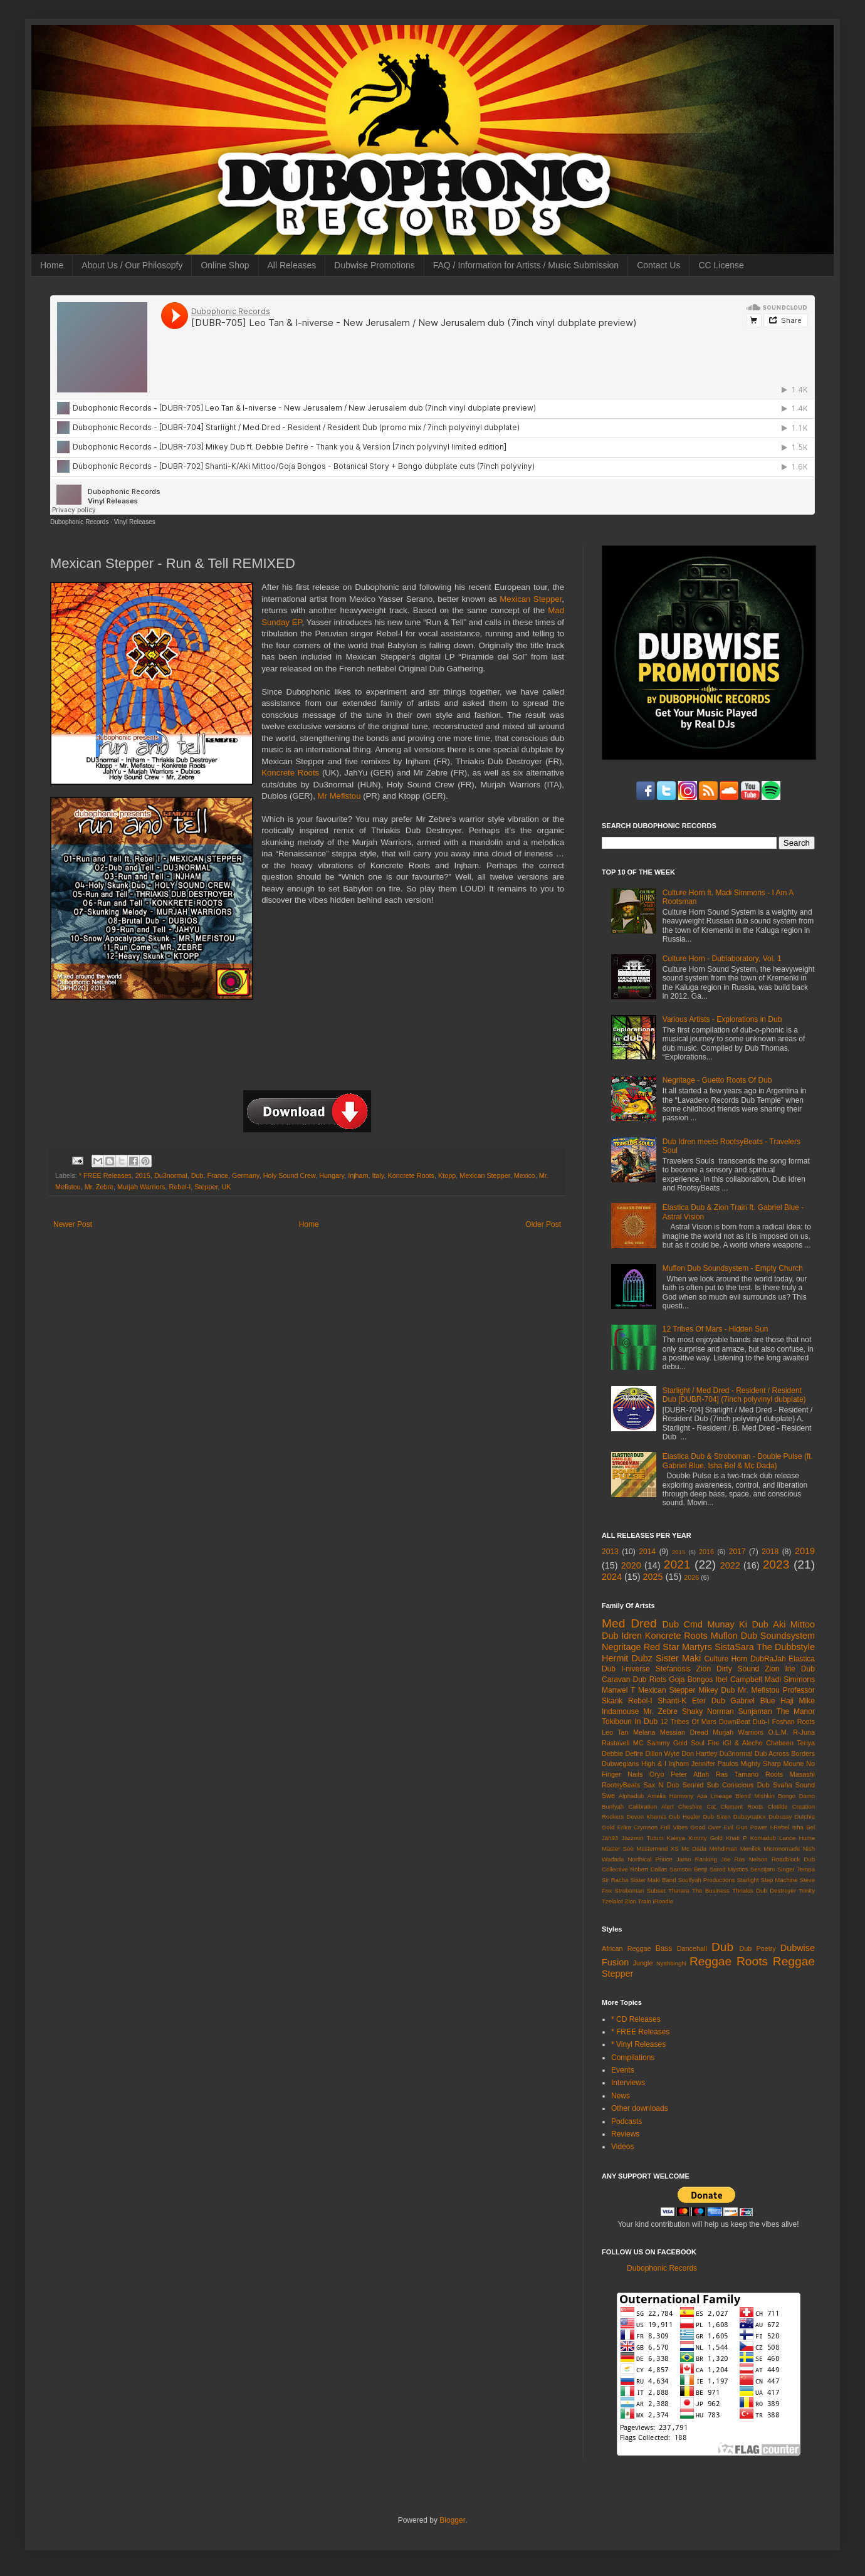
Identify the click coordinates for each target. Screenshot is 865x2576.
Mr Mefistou (339, 796)
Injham (358, 1175)
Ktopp (447, 1175)
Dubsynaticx (749, 1816)
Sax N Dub (661, 1785)
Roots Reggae (776, 1961)
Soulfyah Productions (706, 1879)
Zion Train (637, 1901)
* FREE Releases (105, 1175)
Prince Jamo (673, 1859)
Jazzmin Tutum (642, 1837)
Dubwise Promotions (374, 265)
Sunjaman (755, 1711)
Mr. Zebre (99, 1187)
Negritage (621, 1647)
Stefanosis (673, 1668)
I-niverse (635, 1668)
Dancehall (692, 1948)
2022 (730, 1565)
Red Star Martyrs (678, 1647)
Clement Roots (741, 1806)
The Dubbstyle (786, 1647)
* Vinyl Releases (638, 2044)
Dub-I (761, 1721)
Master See (618, 1848)
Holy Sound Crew (289, 1175)
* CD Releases (636, 2019)
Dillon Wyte (662, 1753)
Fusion (615, 1962)
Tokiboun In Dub (630, 1721)
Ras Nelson (751, 1859)
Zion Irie (780, 1668)
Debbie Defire (622, 1753)
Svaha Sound (794, 1785)
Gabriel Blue (752, 1700)
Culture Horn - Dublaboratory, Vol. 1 (722, 958)
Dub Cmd (683, 1624)
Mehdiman (724, 1848)
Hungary (331, 1175)
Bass (664, 1948)
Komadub (763, 1837)
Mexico (524, 1175)
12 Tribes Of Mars (688, 1721)
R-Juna (804, 1732)
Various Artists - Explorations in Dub (722, 1019)
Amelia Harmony (670, 1795)
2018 (770, 1551)
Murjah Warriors (141, 1187)
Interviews (628, 2082)
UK (226, 1187)
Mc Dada (693, 1848)
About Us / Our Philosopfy (131, 265)
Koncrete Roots (290, 772)
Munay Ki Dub (737, 1624)
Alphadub (631, 1795)
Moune (794, 1763)
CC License (720, 265)
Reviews (625, 2134)
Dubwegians (620, 1763)
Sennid (693, 1785)
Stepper (206, 1187)
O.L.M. (778, 1732)
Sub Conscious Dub (738, 1785)
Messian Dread (684, 1732)
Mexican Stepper (531, 599)
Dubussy (780, 1816)
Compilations (632, 2057)
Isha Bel (803, 1827)
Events (622, 2070)
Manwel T (618, 1690)
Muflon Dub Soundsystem (763, 1636)
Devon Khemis (646, 1816)
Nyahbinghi (671, 1963)
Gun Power (751, 1827)
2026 (691, 1577)
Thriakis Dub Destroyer (764, 1890)
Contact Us (658, 265)
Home (51, 265)
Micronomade (781, 1848)
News (620, 2095)
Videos (622, 2146)
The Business (711, 1890)
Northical (640, 1859)
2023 (776, 1564)
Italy (378, 1175)
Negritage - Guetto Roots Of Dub (717, 1080)
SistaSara (734, 1647)
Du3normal (170, 1175)
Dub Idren (622, 1636)
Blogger (452, 2520)
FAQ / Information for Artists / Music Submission (526, 265)
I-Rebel (779, 1827)
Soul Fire (705, 1743)
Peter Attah (690, 1774)
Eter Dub (708, 1700)
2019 (805, 1551)
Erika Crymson (637, 1827)
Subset (656, 1890)
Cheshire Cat (697, 1806)
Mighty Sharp (761, 1763)
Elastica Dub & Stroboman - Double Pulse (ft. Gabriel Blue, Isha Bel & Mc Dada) (738, 1460)
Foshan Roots (793, 1721)
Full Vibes (674, 1827)
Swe (608, 1795)
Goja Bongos (691, 1679)
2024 (612, 1577)
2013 (610, 1551)
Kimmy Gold (705, 1837)
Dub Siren (716, 1816)
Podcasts (626, 2121)
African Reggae (626, 1948)
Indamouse (620, 1711)
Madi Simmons (790, 1679)
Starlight (747, 1879)
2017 (737, 1551)
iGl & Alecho (743, 1743)
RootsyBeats (621, 1785)
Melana (644, 1732)
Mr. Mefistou (759, 1690)
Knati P (736, 1837)
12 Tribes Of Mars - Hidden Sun (715, 1329)
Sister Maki (678, 1658)
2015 (142, 1175)
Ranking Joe (713, 1859)
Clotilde (778, 1806)
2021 (677, 1564)
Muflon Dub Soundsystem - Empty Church (733, 1268)
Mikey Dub (716, 1690)
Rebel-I (180, 1187)
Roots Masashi (790, 1774)
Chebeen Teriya (790, 1743)
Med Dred (629, 1623)
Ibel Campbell (738, 1679)
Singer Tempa (796, 1869)
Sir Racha (615, 1879)
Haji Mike (797, 1700)
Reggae (710, 1961)
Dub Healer (684, 1816)
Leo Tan (615, 1732)
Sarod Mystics (729, 1869)
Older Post (543, 1224)
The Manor (795, 1711)
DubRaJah (768, 1658)
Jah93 (610, 1837)
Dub (197, 1175)
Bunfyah (613, 1806)
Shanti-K (672, 1700)
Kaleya (676, 1837)
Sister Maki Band (653, 1879)
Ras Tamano (737, 1774)
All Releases (292, 265)
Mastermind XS (657, 1848)
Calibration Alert (650, 1806)
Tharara (678, 1890)
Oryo (656, 1774)
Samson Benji (688, 1869)
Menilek (750, 1848)
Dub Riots (650, 1679)
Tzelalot (612, 1901)
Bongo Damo (796, 1795)
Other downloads (639, 2108)
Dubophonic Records (79, 521)
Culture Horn (725, 1658)
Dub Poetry (758, 1948)
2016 (706, 1551)
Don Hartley (699, 1753)
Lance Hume (797, 1837)
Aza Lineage (714, 1795)
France (218, 1175)
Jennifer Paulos (714, 1763)
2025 (653, 1577)
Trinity (807, 1890)
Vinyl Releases (134, 521)
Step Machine (779, 1879)
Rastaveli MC (623, 1743)
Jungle (643, 1963)
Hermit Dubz (627, 1658)
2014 (647, 1551)
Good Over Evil (712, 1827)
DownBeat (734, 1721)
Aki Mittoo (794, 1624)
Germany (246, 1175)
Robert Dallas (648, 1869)
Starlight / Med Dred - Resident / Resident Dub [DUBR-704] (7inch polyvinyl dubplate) (734, 1395)
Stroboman (629, 1890)
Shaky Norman (708, 1711)
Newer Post (72, 1224)
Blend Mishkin (754, 1795)
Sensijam (762, 1869)
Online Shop (225, 265)
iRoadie (663, 1901)
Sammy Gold (667, 1743)
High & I (653, 1763)
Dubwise (797, 1948)
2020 (631, 1565)
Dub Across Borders (785, 1753)
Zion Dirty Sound (728, 1668)
